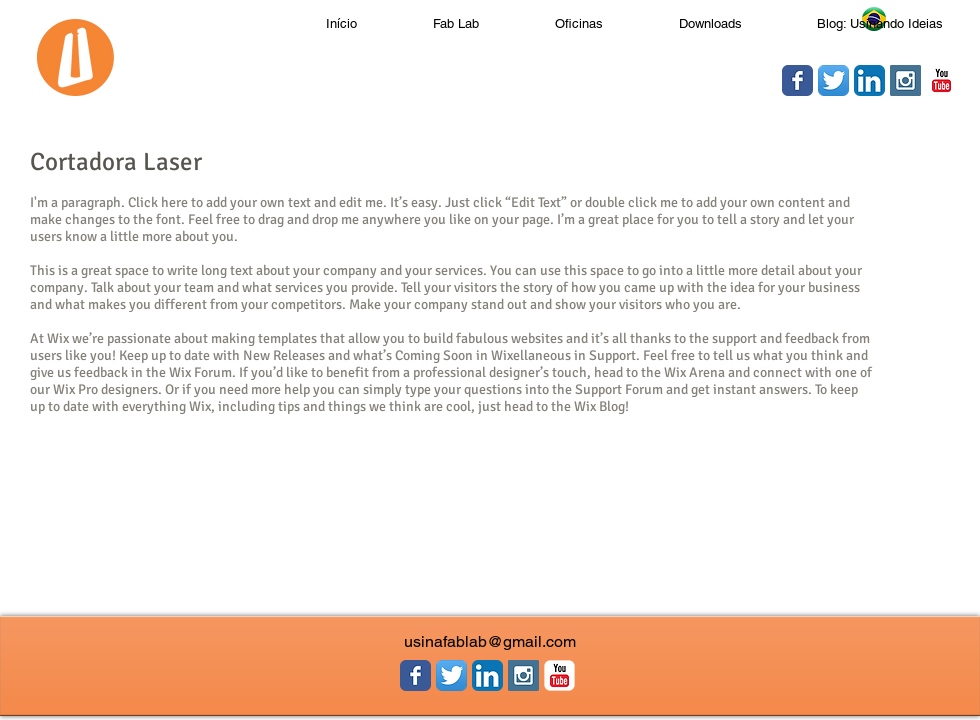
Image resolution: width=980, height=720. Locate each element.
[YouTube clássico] (941, 80)
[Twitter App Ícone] (833, 80)
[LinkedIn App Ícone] (869, 80)
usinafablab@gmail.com (490, 641)
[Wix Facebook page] (797, 80)
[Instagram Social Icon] (905, 80)
